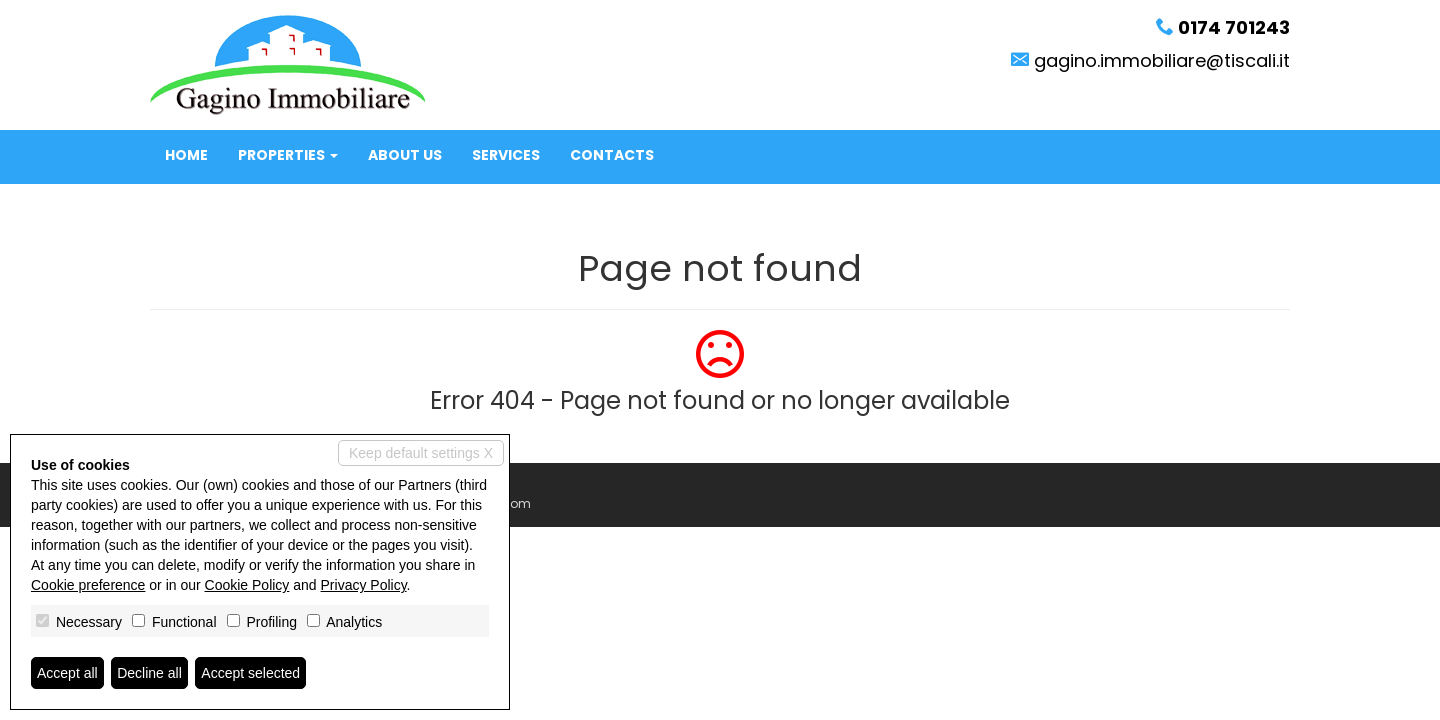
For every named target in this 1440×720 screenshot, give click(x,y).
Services (506, 155)
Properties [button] (288, 155)
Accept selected (250, 673)
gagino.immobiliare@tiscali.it (1162, 60)
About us (405, 155)
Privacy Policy (364, 585)
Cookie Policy (247, 585)
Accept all (67, 673)
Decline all (149, 673)
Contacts (612, 155)
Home (186, 155)
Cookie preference (88, 585)
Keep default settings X (421, 453)
